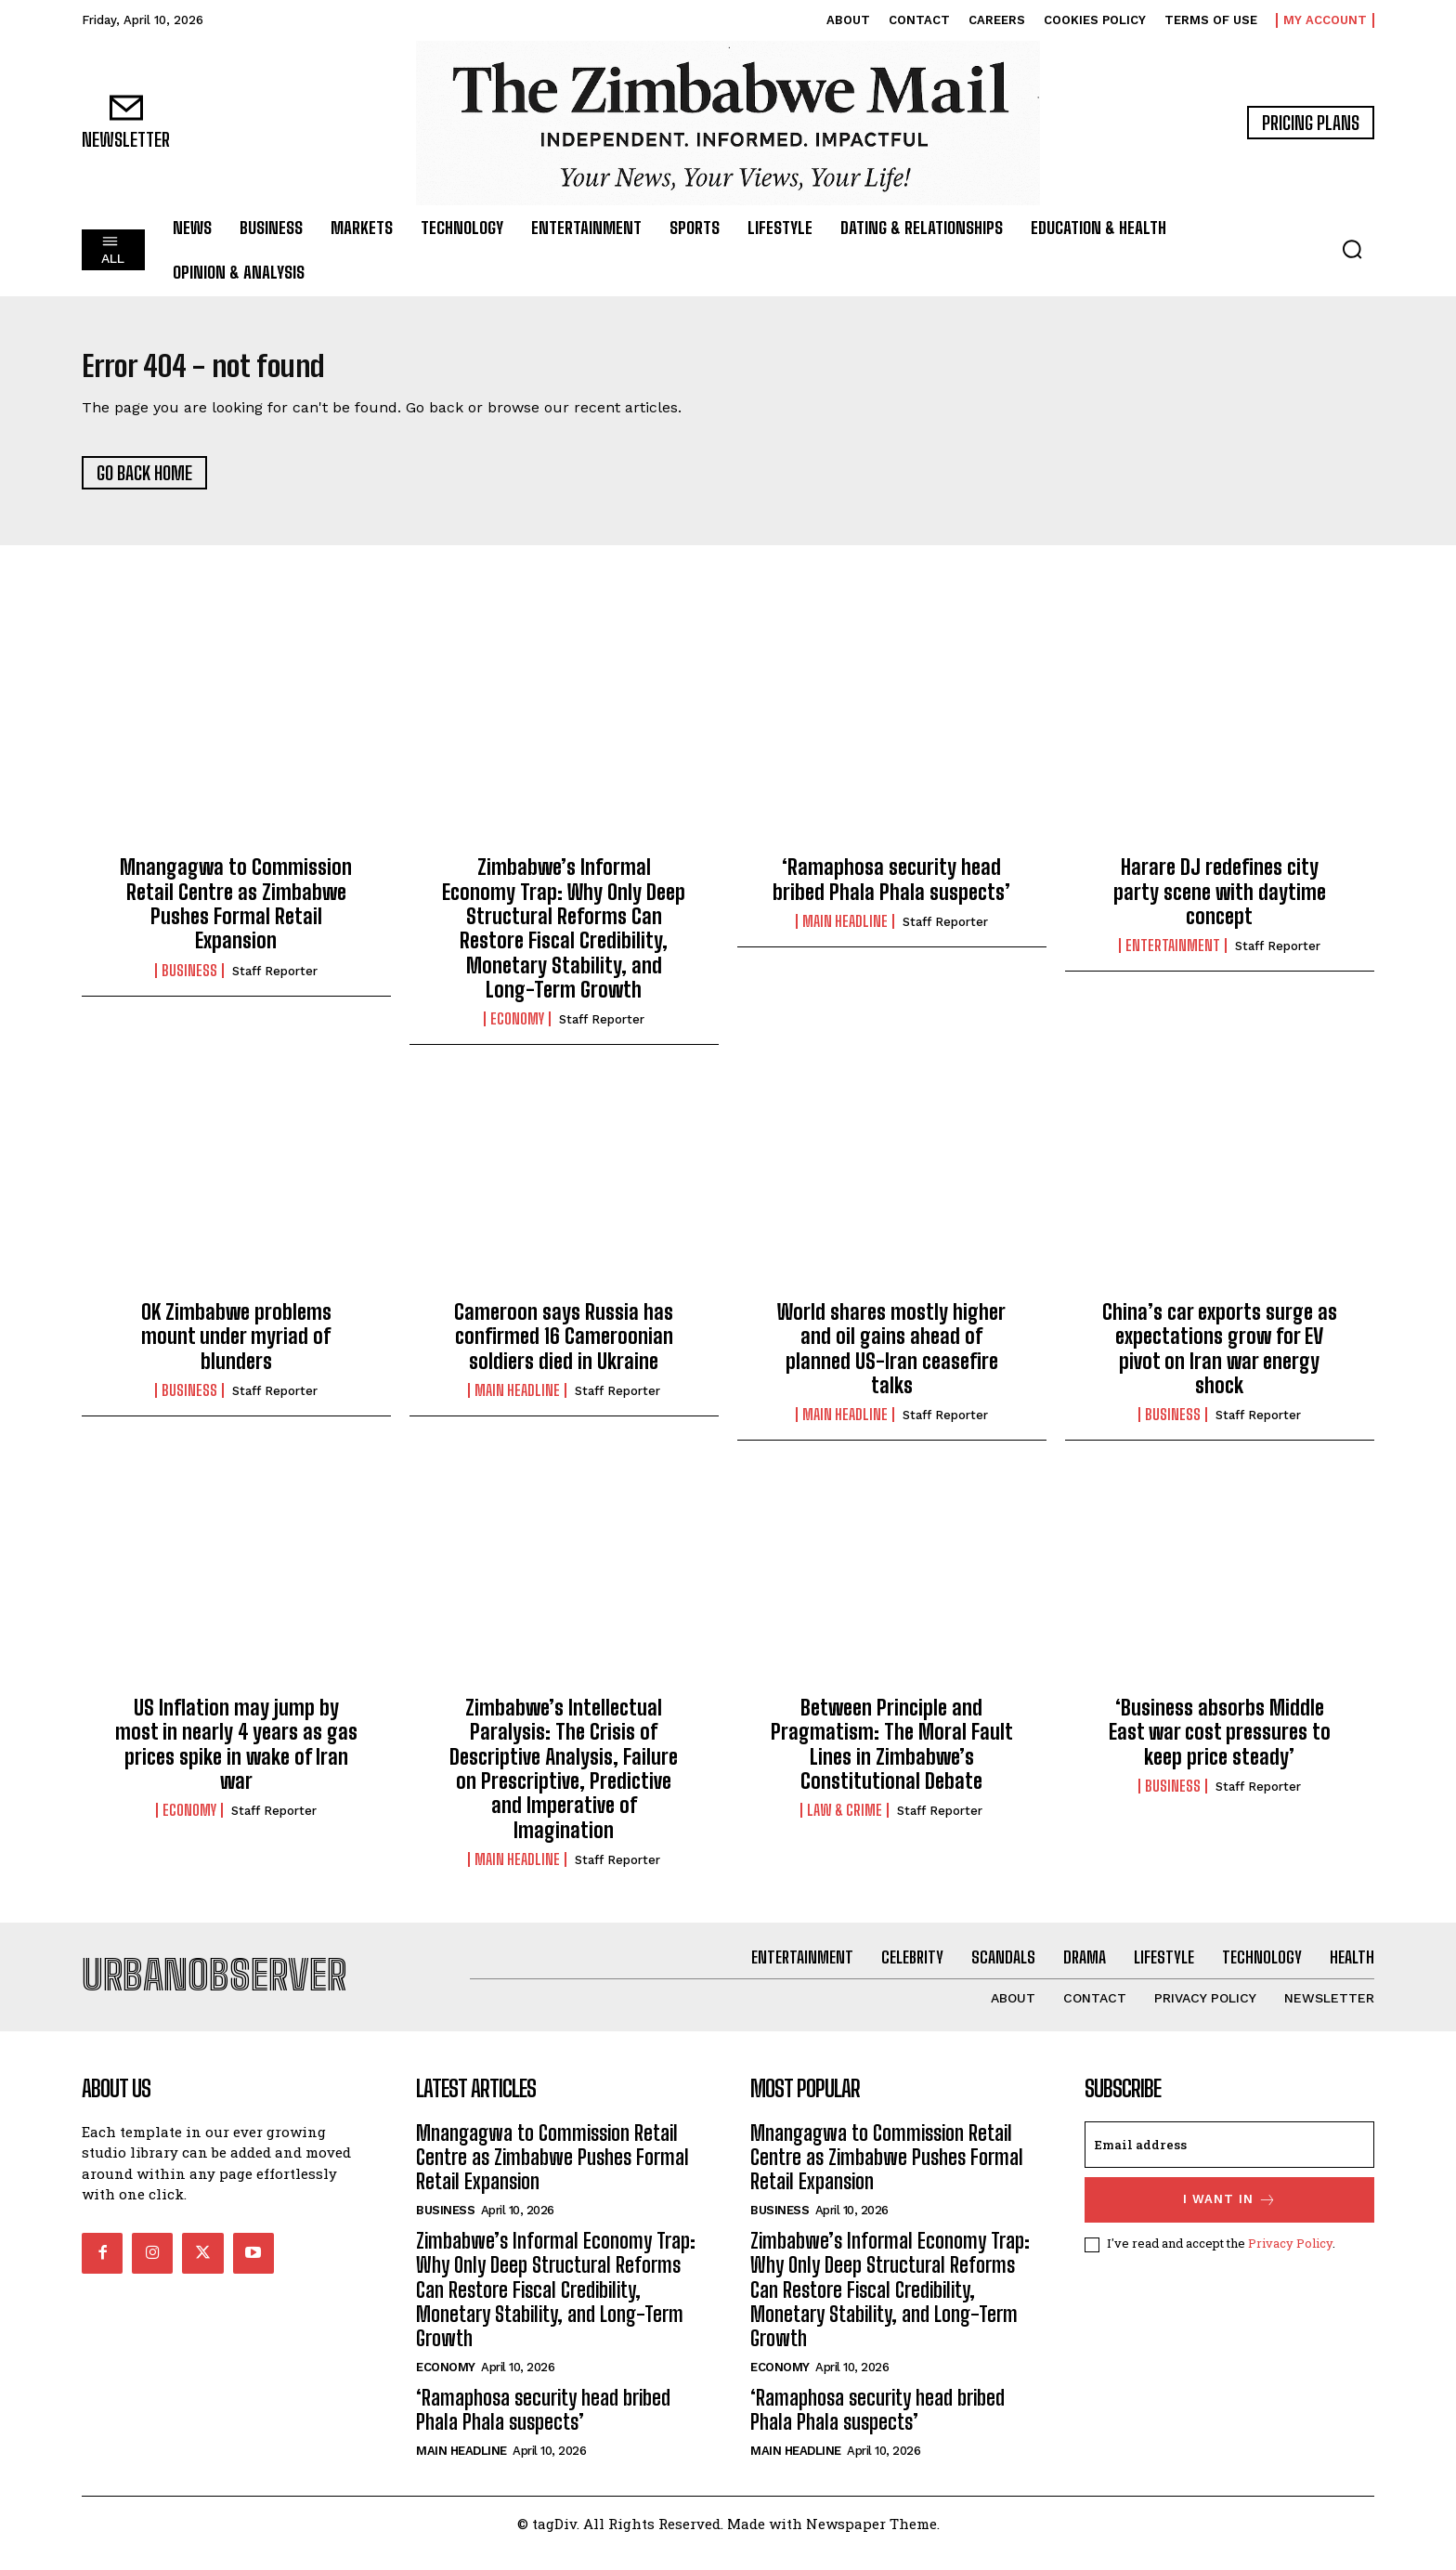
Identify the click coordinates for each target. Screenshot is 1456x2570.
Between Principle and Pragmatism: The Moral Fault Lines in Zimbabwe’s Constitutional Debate (892, 1753)
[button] (1352, 249)
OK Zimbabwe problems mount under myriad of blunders (236, 1346)
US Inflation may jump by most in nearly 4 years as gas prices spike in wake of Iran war (236, 1753)
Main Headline (845, 930)
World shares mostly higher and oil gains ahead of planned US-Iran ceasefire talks (891, 1358)
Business (189, 979)
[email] (1229, 2164)
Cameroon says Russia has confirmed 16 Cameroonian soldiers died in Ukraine (563, 1346)
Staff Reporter (275, 980)
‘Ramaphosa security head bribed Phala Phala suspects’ (891, 889)
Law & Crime (844, 1820)
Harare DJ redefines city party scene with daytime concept (1219, 902)
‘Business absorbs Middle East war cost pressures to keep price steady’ (1220, 1741)
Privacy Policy (1290, 2262)
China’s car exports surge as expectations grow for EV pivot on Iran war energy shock (1219, 1358)
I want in (1230, 2219)
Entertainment (1172, 955)
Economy (517, 1029)
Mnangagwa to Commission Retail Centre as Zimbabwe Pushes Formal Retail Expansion (236, 914)
